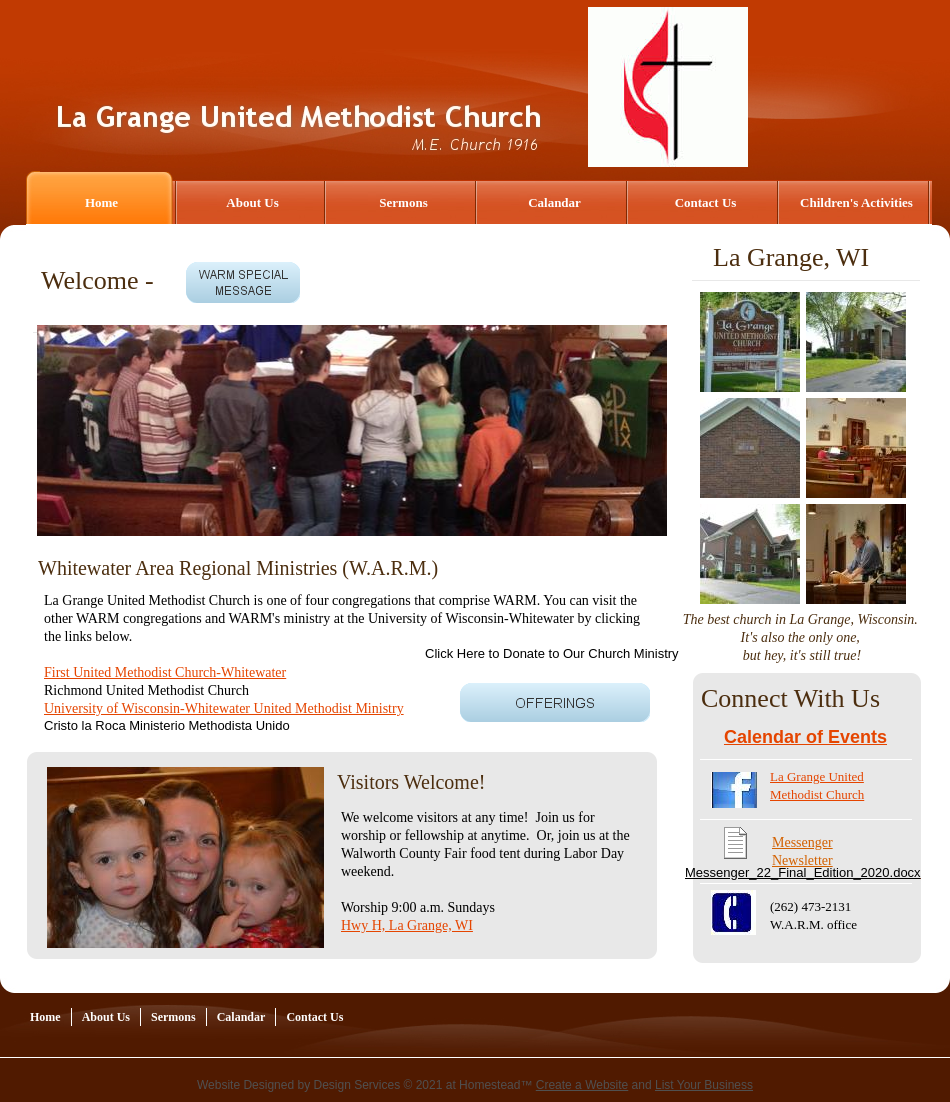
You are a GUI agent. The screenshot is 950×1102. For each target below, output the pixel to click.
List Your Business (704, 1085)
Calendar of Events (805, 737)
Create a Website (582, 1085)
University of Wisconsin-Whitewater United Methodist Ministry (224, 708)
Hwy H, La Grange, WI (407, 925)
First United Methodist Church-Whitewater (165, 672)
